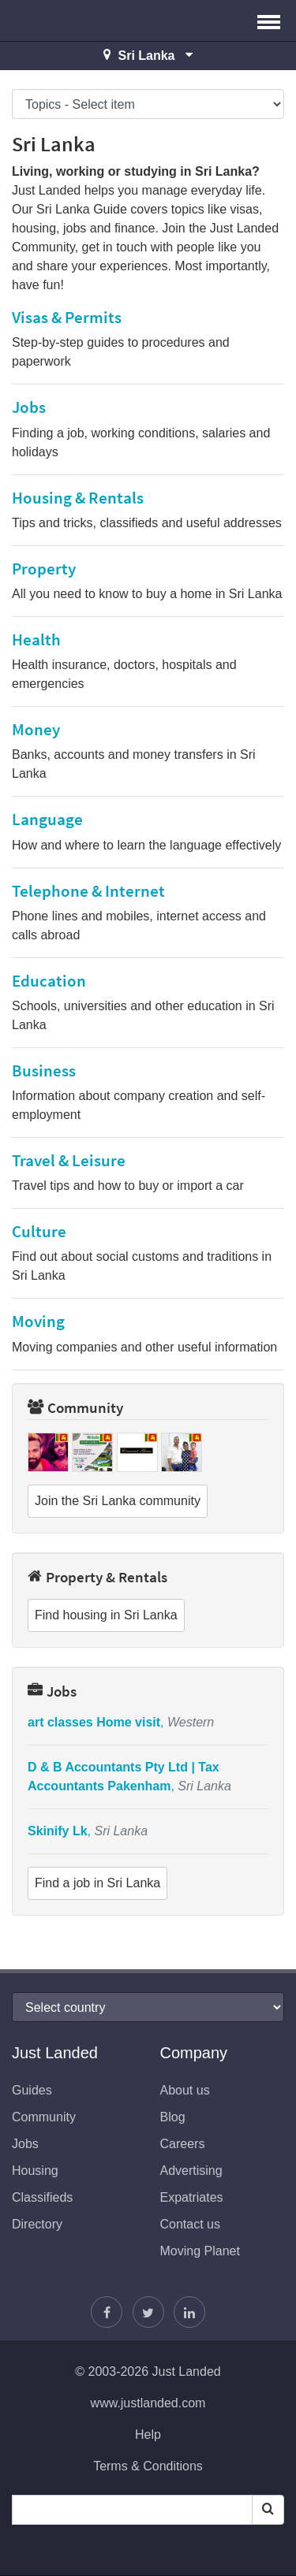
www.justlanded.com (148, 2403)
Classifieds (42, 2197)
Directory (37, 2224)
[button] (268, 20)
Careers (182, 2143)
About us (185, 2090)
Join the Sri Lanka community (117, 1500)
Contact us (190, 2224)
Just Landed (71, 20)
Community (75, 1407)
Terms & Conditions (148, 2466)
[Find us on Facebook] (106, 2312)
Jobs (52, 1691)
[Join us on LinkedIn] (189, 2312)
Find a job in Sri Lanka (97, 1883)
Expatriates (191, 2197)
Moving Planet (200, 2251)
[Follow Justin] (148, 2312)
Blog (172, 2117)
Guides (32, 2090)
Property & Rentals (97, 1576)
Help (148, 2434)
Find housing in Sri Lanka (106, 1615)
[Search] (268, 2510)
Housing (35, 2170)
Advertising (191, 2170)
